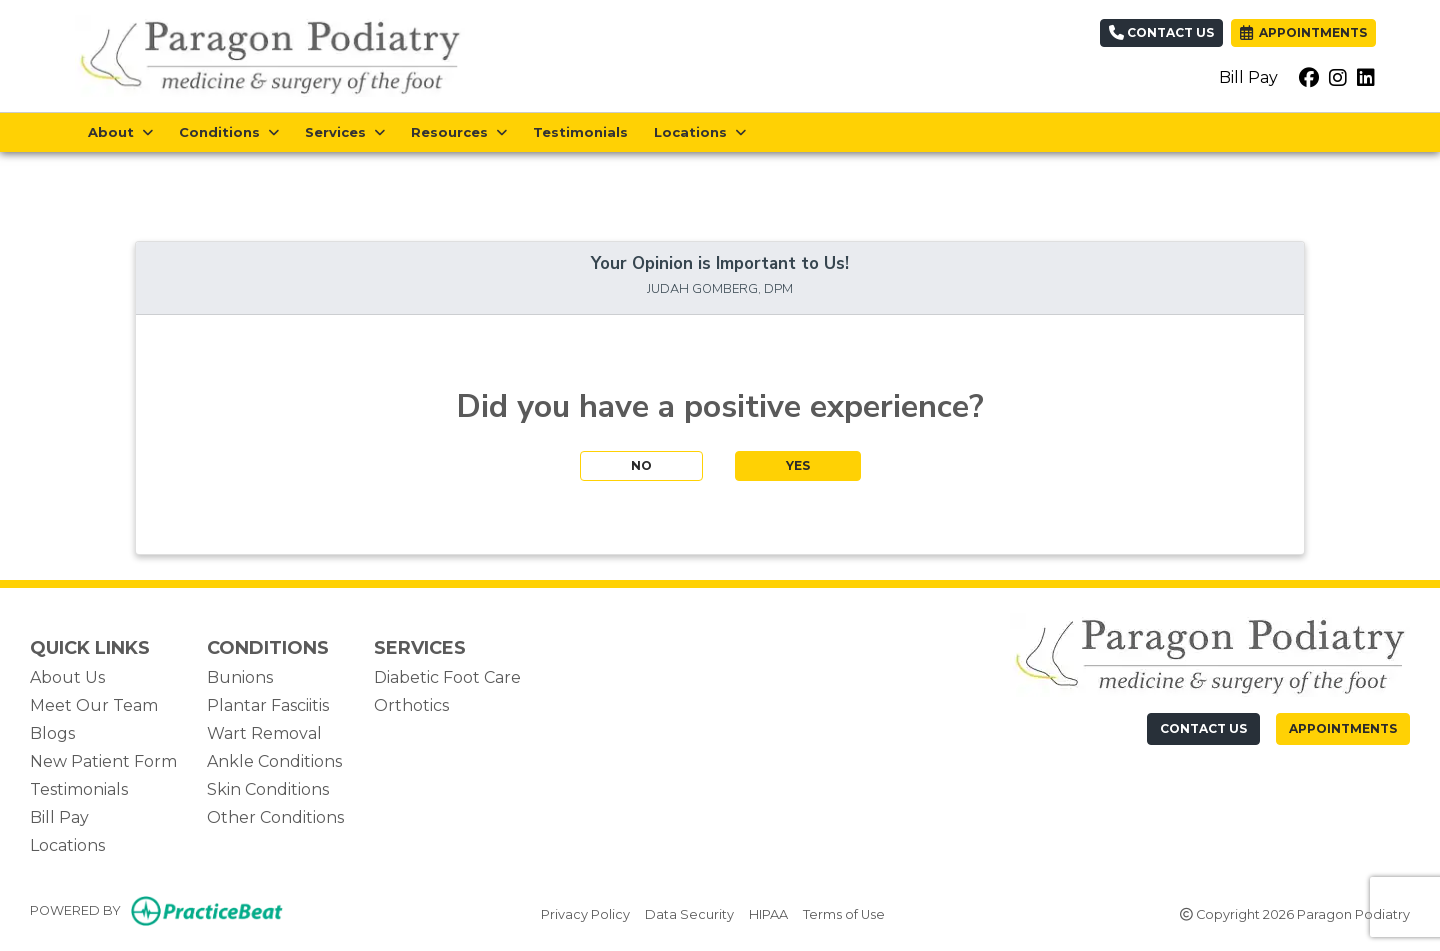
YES (798, 465)
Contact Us (1161, 32)
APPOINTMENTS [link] (1303, 32)
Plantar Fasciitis (268, 705)
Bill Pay (1248, 77)
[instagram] (1338, 78)
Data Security (689, 913)
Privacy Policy (585, 913)
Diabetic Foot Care (447, 677)
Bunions (240, 677)
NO (641, 465)
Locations (67, 845)
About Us (67, 677)
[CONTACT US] (1203, 729)
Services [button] (345, 132)
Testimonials (580, 132)
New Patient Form (103, 761)
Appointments (1343, 728)
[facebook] (1309, 78)
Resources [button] (459, 132)
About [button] (120, 132)
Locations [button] (700, 132)
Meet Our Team (94, 705)
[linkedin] (1366, 78)
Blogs (52, 733)
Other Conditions (275, 817)
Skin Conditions (268, 789)
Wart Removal (264, 733)
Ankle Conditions (274, 761)
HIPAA (768, 913)
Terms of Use (844, 913)
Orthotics (411, 705)
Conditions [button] (229, 132)
